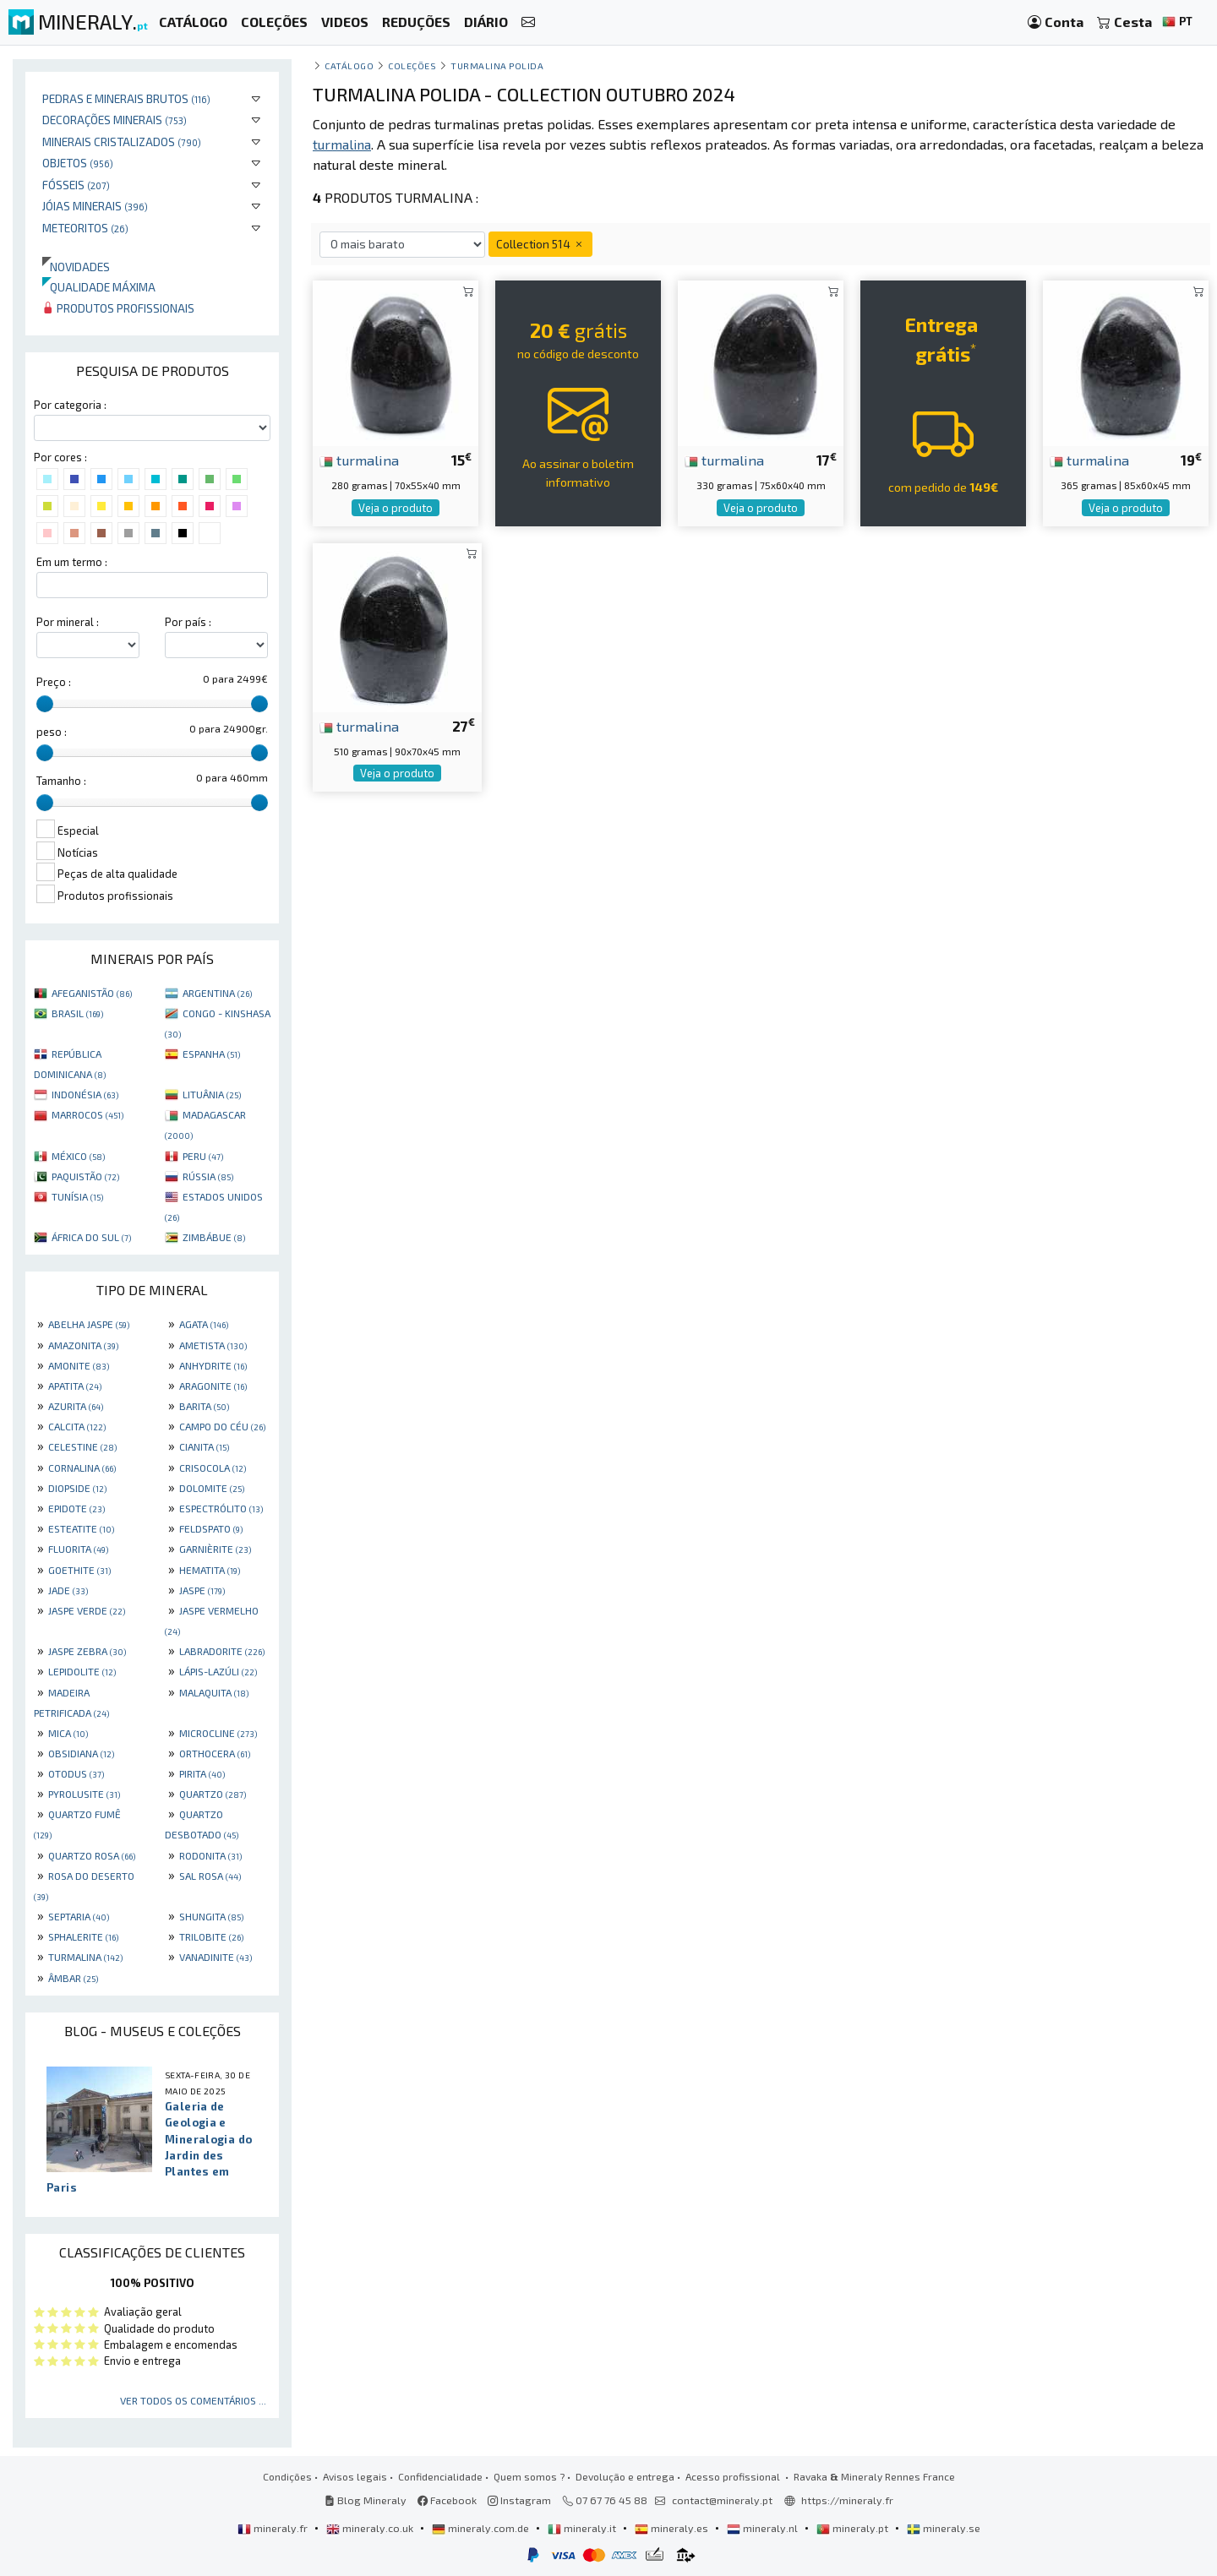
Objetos (77, 162)
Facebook (447, 2500)
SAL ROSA (210, 1876)
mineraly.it (583, 2528)
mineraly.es (673, 2528)
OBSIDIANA (81, 1753)
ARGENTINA (217, 993)
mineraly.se (943, 2528)
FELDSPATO (211, 1528)
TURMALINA (85, 1957)
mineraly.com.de (482, 2528)
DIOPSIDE (77, 1488)
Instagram (519, 2500)
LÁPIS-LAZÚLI (218, 1671)
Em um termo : (71, 562)
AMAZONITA (83, 1345)
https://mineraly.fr (847, 2500)
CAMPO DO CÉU (222, 1426)
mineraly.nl (763, 2528)
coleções (412, 65)
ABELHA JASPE (88, 1324)
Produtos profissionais (118, 308)
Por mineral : (67, 622)
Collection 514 (540, 244)
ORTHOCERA (214, 1753)
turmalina (359, 459)
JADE (68, 1590)
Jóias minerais (95, 206)
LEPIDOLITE (82, 1671)
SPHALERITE (83, 1936)
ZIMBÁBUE (214, 1237)
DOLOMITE (211, 1488)
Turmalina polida (497, 65)
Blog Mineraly (366, 2500)
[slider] (44, 703)
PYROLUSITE (84, 1794)
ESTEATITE (81, 1528)
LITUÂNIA (212, 1094)
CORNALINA (82, 1467)
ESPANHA (211, 1053)
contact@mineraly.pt (722, 2500)
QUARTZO (212, 1794)
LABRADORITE (222, 1651)
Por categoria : (70, 404)
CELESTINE (82, 1446)
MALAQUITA (213, 1692)
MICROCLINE (218, 1733)
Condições (287, 2476)
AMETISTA (213, 1345)
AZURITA (75, 1406)
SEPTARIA (78, 1916)
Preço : (53, 682)
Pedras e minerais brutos (126, 98)
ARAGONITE (213, 1385)
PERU (203, 1156)
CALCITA (77, 1426)
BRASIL (77, 1013)
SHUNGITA (211, 1916)
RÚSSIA (208, 1176)
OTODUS (76, 1773)
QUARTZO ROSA (91, 1855)
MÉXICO (78, 1156)
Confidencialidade (440, 2476)
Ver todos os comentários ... (193, 2400)
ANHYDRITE (213, 1365)
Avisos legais (355, 2476)
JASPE (202, 1590)
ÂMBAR (73, 1978)
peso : (51, 731)
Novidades (76, 266)
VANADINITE (215, 1957)
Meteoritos (85, 228)
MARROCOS (87, 1114)
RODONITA (210, 1855)
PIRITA (202, 1773)
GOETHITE (79, 1570)
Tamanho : (61, 780)
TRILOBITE (211, 1936)
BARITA (204, 1406)
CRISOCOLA (212, 1467)
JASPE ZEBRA (87, 1651)
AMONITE (78, 1365)
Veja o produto (395, 508)
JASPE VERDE (86, 1610)
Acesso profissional (734, 2476)
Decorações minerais (114, 119)
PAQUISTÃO (85, 1176)
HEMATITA (209, 1570)
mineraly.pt (853, 2528)
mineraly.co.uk (371, 2528)
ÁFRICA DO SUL (91, 1237)
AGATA (203, 1324)
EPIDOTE (76, 1508)
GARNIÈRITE (215, 1549)
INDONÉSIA (85, 1094)
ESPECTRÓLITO (221, 1508)
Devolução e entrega (625, 2476)
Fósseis (76, 184)
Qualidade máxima (99, 287)
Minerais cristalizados (121, 141)
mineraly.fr (273, 2528)
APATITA (74, 1385)
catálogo (349, 65)
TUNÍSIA (77, 1196)
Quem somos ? (529, 2476)
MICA (68, 1733)
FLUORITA (78, 1549)
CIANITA (204, 1446)
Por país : (188, 622)
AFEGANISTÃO (92, 993)
